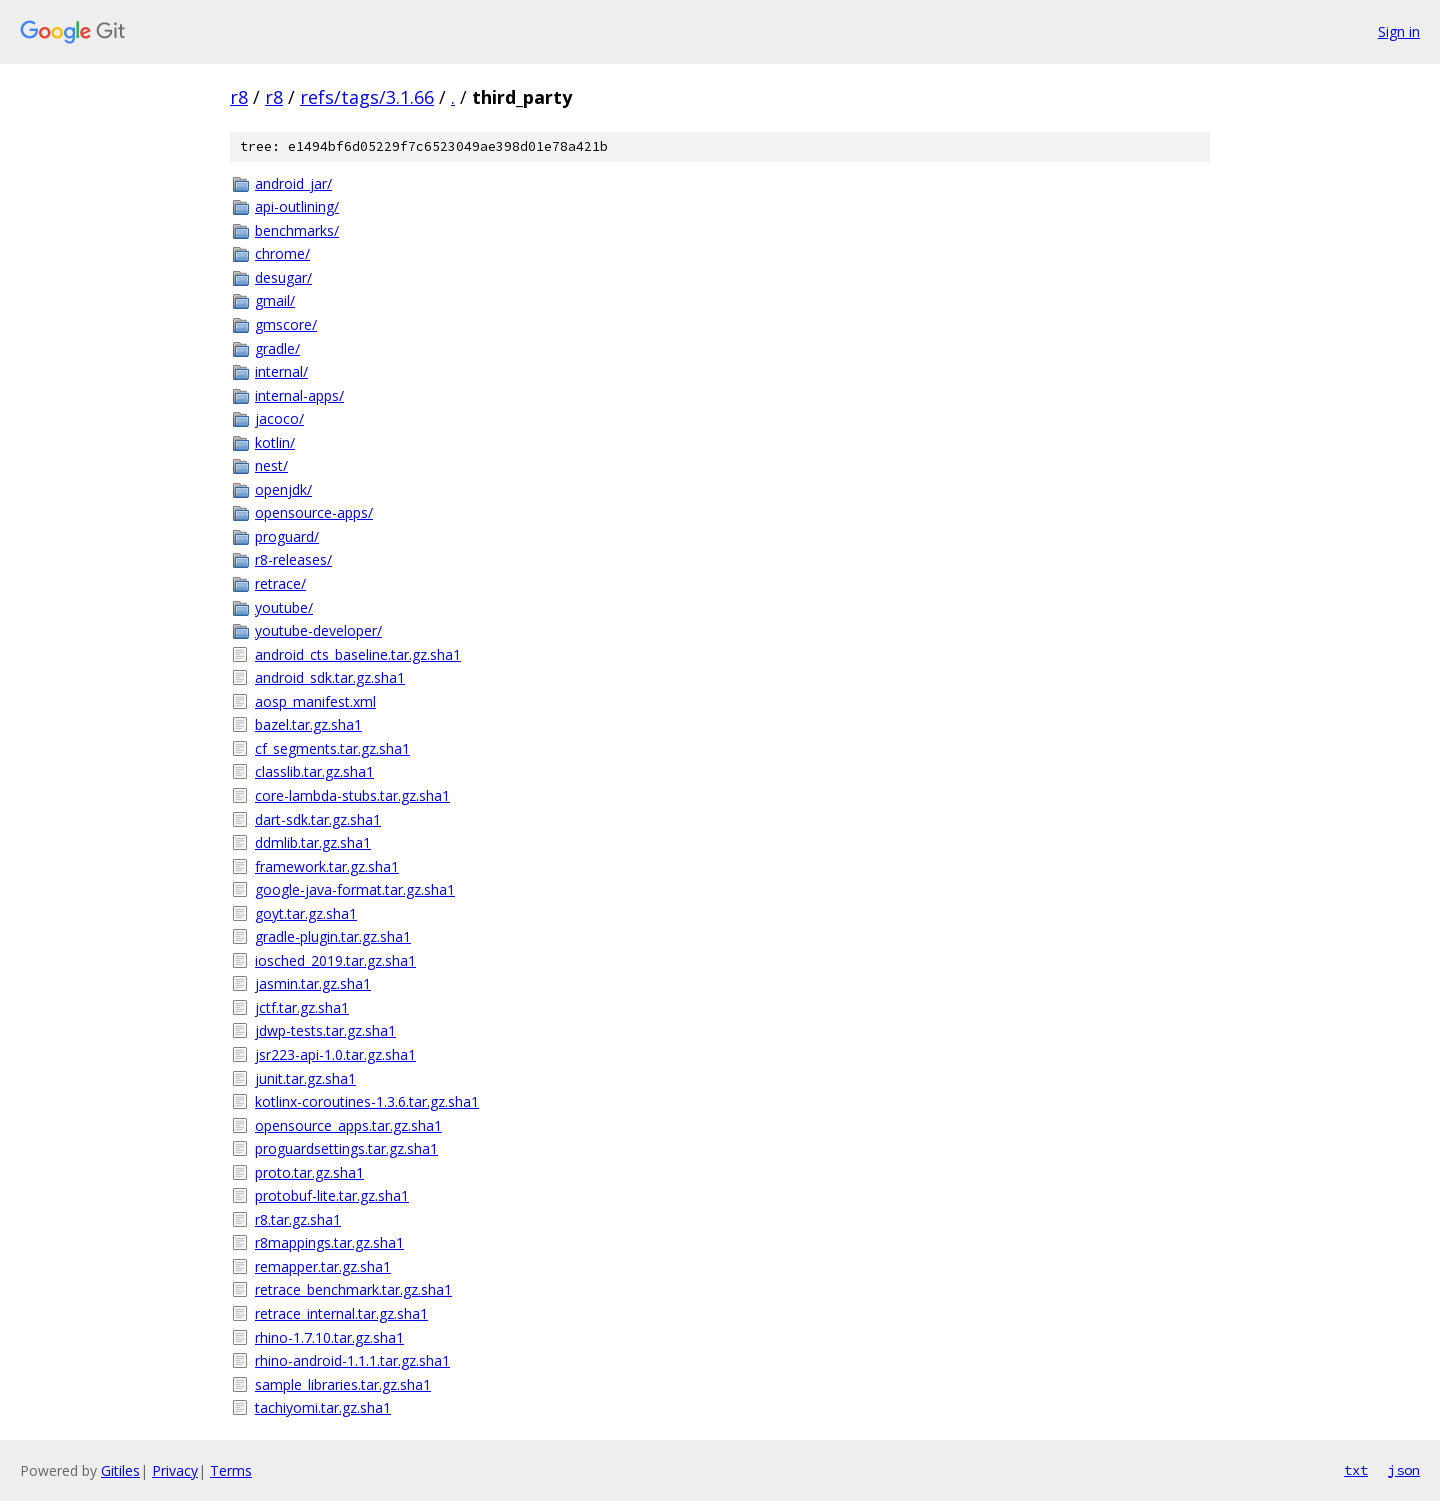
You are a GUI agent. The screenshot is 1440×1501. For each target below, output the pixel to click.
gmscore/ (286, 324)
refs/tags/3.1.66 (367, 97)
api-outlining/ (297, 206)
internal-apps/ (299, 395)
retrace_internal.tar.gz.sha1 (341, 1313)
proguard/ (287, 536)
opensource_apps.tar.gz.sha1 (348, 1125)
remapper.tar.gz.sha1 (323, 1266)
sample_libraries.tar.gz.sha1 (343, 1384)
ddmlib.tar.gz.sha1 (313, 842)
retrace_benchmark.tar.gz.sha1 (353, 1289)
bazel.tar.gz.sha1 (308, 724)
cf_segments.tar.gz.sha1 (332, 748)
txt (1356, 1470)
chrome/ (282, 253)
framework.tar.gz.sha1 (327, 866)
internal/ (281, 371)
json (1404, 1470)
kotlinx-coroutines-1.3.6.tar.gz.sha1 (367, 1101)
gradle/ (277, 348)
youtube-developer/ (318, 630)
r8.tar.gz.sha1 (298, 1219)
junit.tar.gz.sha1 (305, 1078)
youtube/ (284, 607)
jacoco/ (279, 418)
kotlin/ (275, 442)
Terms (231, 1470)
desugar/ (283, 277)
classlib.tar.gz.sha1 (314, 771)
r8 (239, 97)
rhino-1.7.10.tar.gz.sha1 (329, 1337)
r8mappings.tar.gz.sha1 (329, 1242)
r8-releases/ (293, 559)
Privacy (175, 1470)
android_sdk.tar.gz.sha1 (330, 677)
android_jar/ (293, 183)
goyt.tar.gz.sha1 (306, 913)
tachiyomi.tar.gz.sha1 (323, 1407)
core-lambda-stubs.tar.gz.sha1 (352, 795)
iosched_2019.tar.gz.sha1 (335, 960)
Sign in (1399, 31)
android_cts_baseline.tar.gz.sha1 (358, 654)
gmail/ (275, 300)
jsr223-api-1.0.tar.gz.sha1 (335, 1054)
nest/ (271, 465)
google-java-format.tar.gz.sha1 (355, 889)
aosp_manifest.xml (315, 701)
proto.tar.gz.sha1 (309, 1172)
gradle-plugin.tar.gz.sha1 (333, 936)
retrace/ (280, 583)
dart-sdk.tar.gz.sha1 (318, 819)
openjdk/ (283, 489)
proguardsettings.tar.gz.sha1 (346, 1148)
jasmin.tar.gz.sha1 (313, 983)
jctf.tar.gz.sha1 (302, 1007)
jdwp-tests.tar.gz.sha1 (325, 1030)
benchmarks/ (297, 230)
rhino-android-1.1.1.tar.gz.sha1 (352, 1360)
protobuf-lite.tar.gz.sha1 (332, 1195)
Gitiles (120, 1470)
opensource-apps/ (314, 512)
